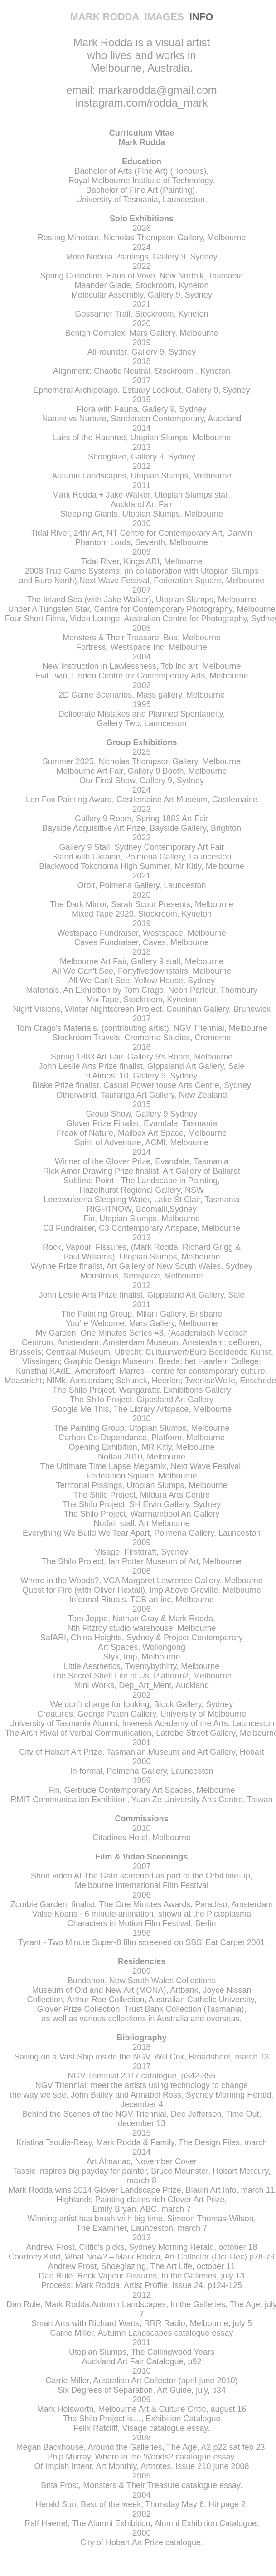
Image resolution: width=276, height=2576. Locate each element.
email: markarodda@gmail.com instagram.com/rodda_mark (141, 96)
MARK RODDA (107, 16)
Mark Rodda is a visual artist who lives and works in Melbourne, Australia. (141, 55)
